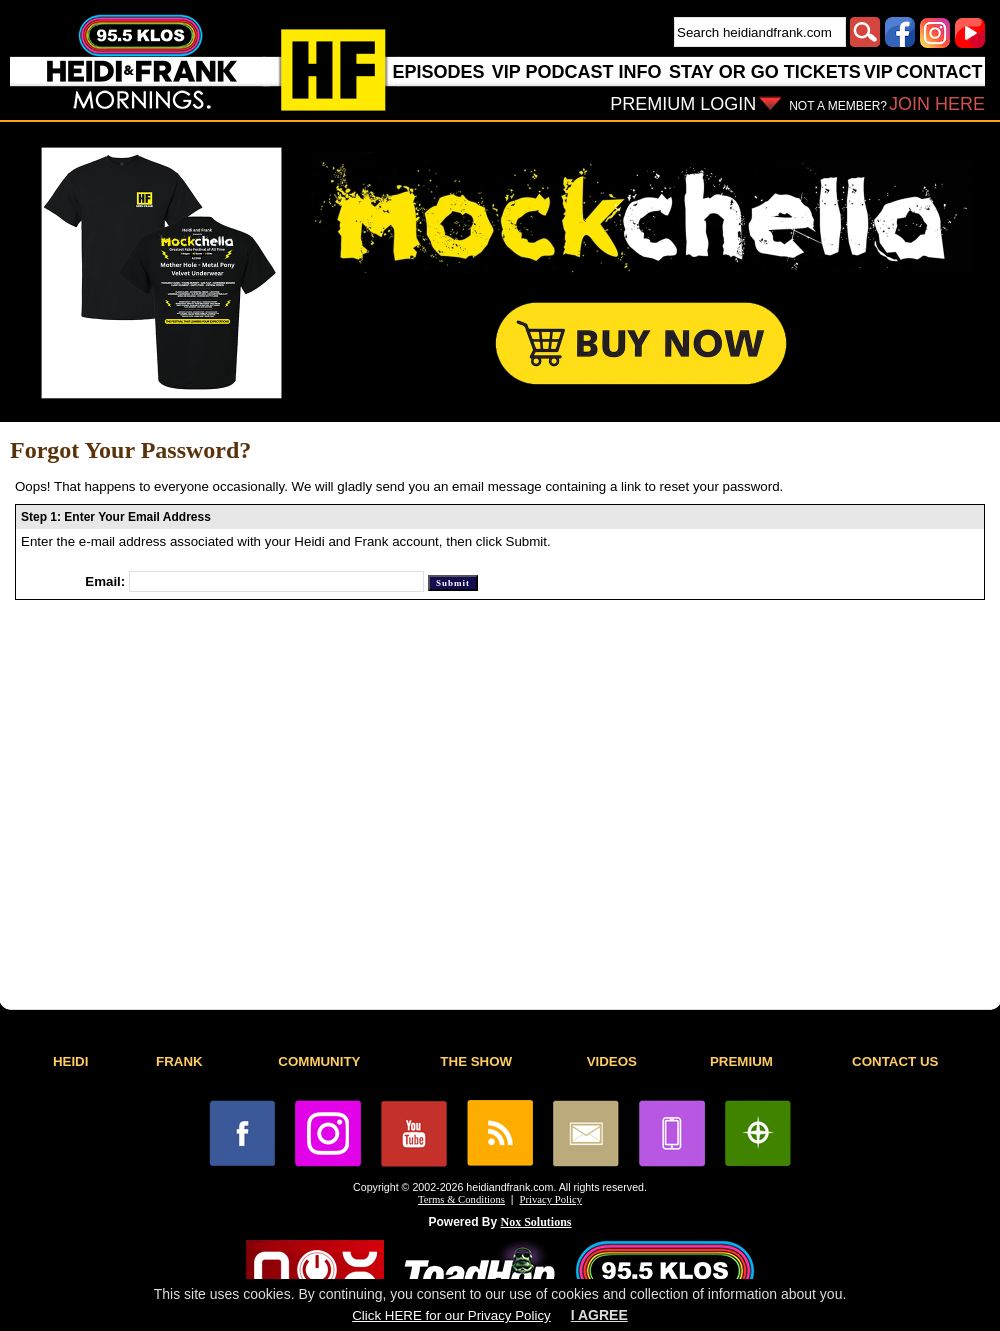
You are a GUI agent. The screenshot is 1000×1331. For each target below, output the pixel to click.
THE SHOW (476, 1061)
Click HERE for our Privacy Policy (451, 1315)
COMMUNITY (319, 1061)
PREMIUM (741, 1061)
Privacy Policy (551, 1199)
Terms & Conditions (461, 1199)
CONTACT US (895, 1061)
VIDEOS (612, 1061)
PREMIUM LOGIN (683, 104)
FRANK (179, 1061)
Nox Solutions (536, 1222)
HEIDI (71, 1061)
